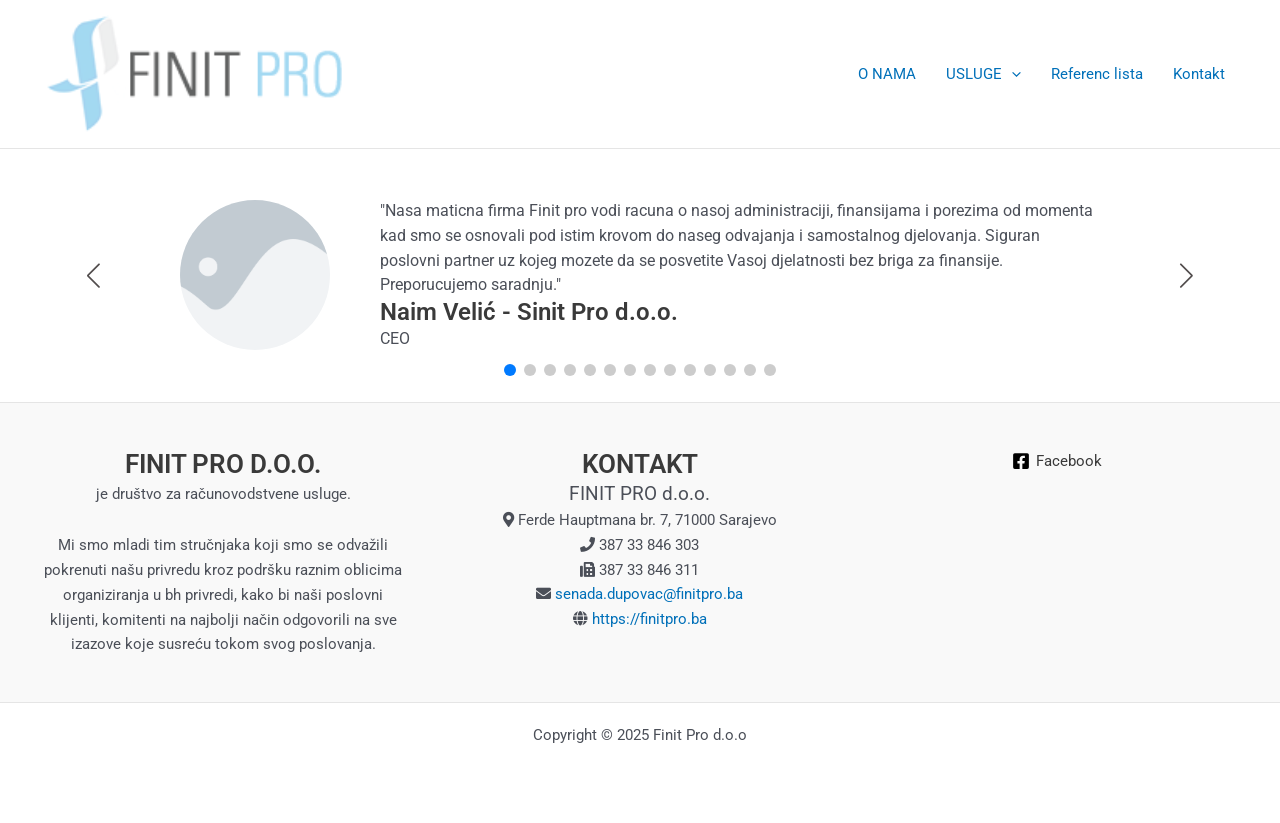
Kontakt (1199, 74)
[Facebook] (1057, 461)
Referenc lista (1097, 74)
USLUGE (983, 74)
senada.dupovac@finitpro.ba (647, 594)
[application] (1011, 74)
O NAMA (887, 74)
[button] (1186, 276)
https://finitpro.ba (649, 619)
